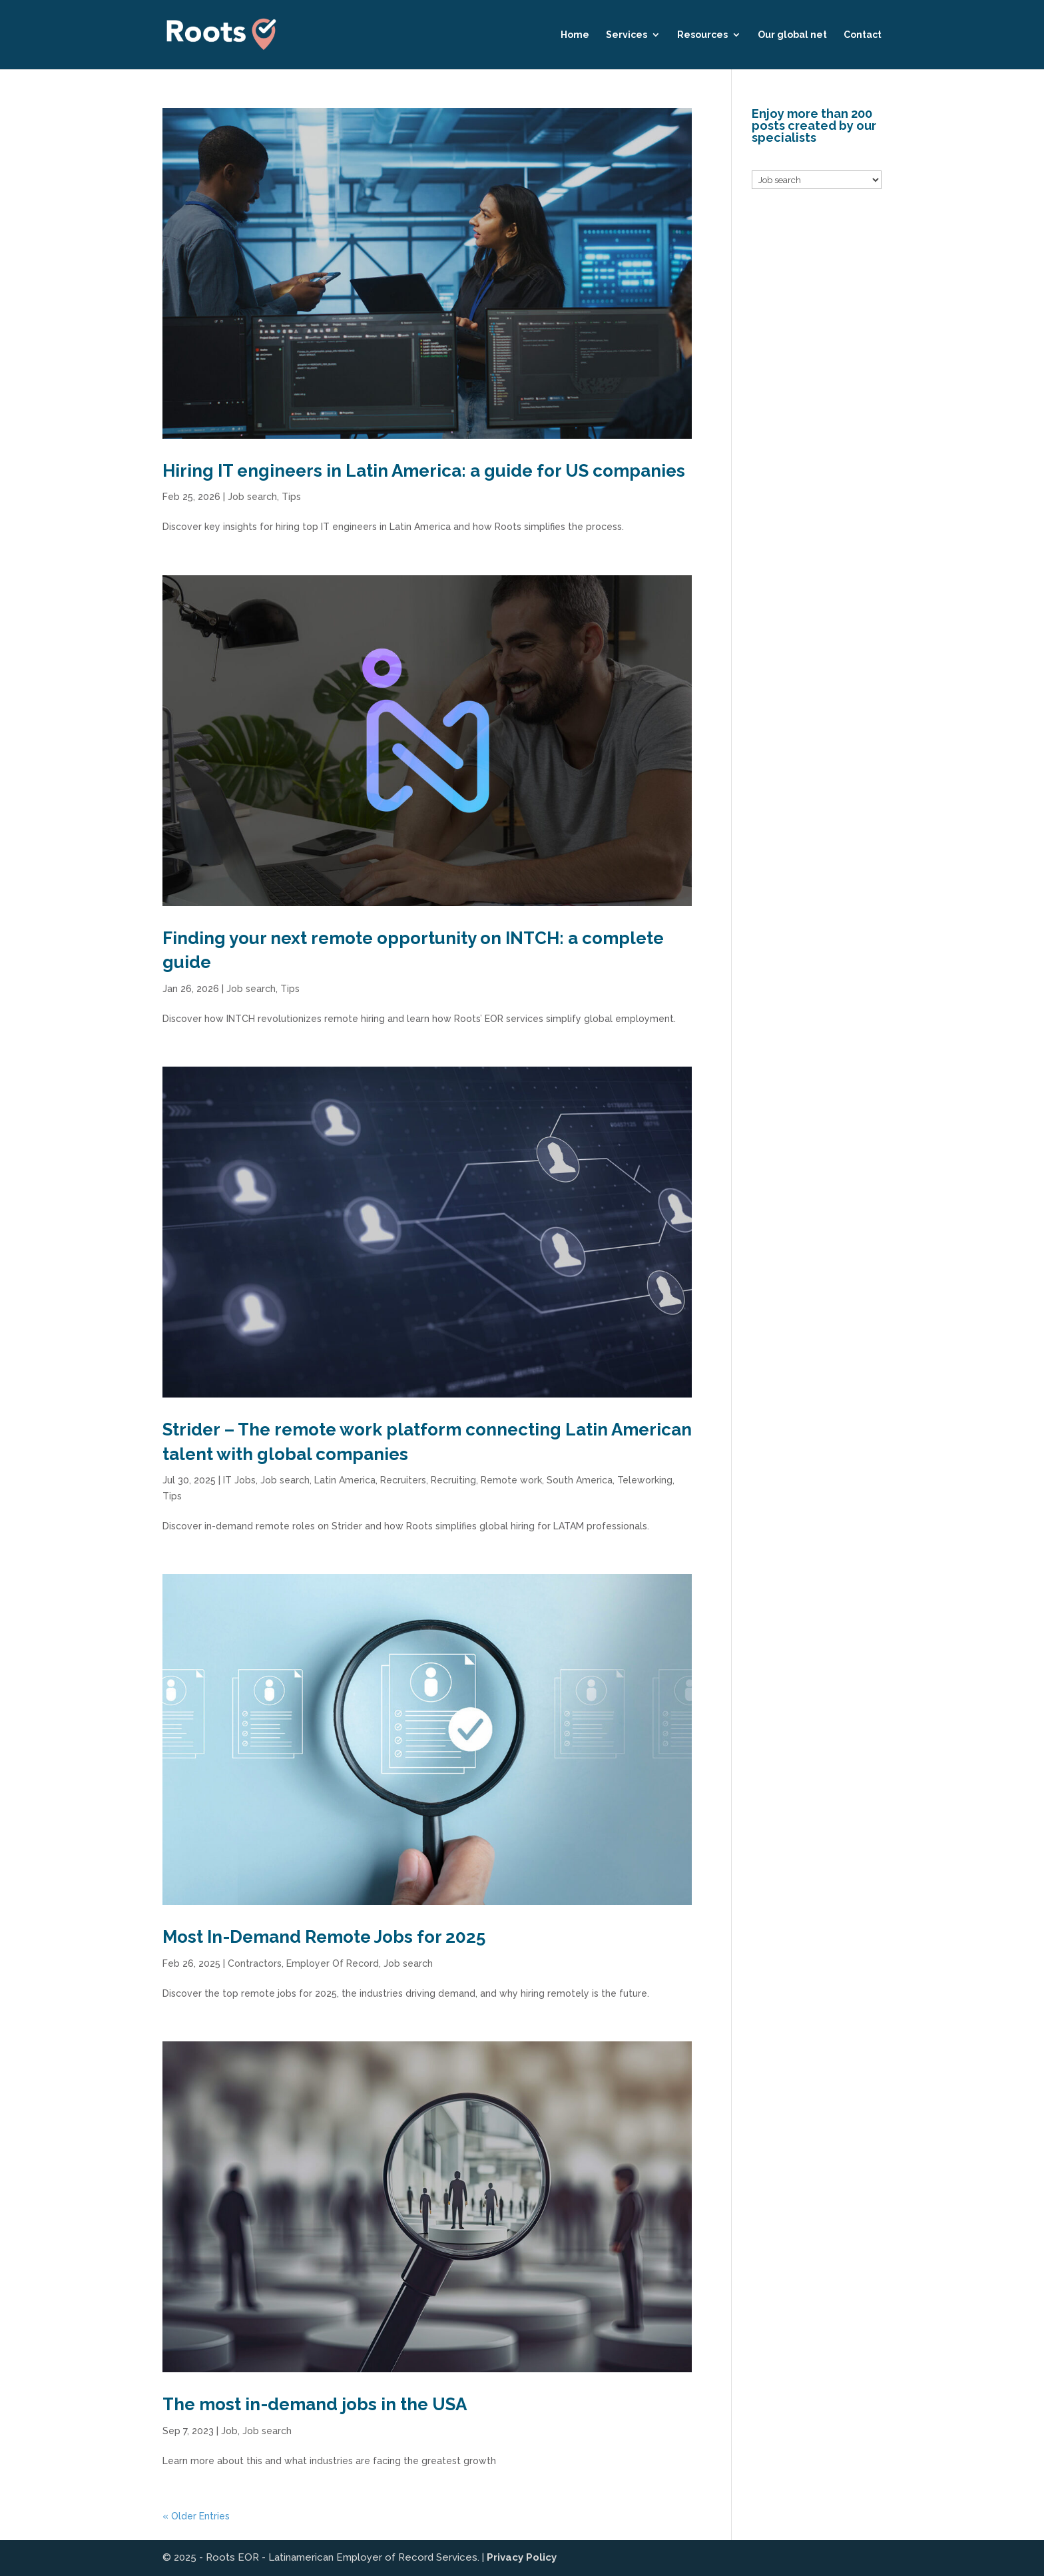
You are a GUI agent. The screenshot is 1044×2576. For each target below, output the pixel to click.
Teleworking (644, 1480)
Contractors (255, 1963)
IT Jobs (239, 1480)
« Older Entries (196, 2516)
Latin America (345, 1480)
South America (580, 1480)
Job (229, 2431)
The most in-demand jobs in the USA (314, 2404)
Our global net (792, 35)
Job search (252, 496)
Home (575, 35)
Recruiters (403, 1480)
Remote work (511, 1480)
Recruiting (453, 1480)
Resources (702, 35)
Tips (291, 496)
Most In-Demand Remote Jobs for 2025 (323, 1937)
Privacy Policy (522, 2557)
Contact (863, 35)
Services (626, 35)
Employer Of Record (332, 1963)
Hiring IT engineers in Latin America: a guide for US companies (423, 471)
